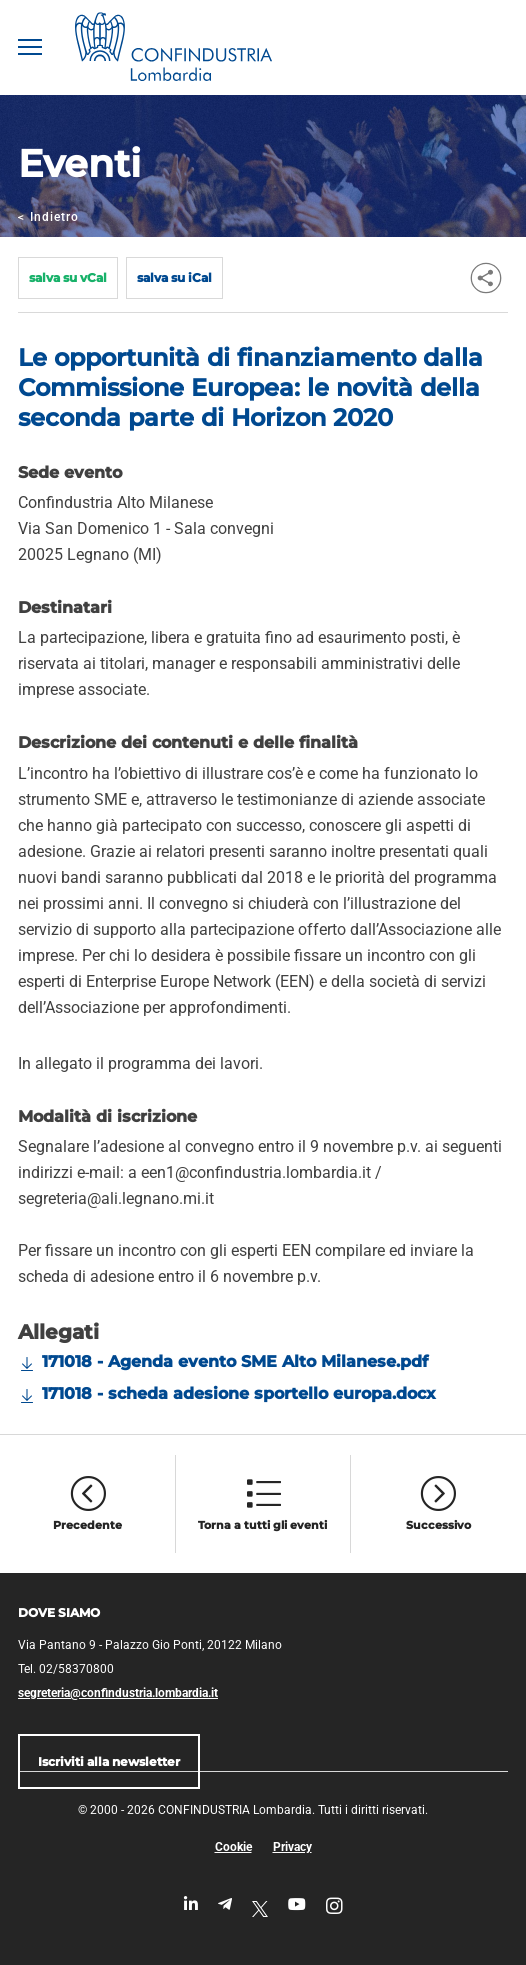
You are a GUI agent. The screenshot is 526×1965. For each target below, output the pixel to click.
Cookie (233, 1847)
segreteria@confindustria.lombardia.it (118, 1693)
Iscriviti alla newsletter (109, 1761)
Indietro (48, 217)
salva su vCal (68, 277)
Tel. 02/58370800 (66, 1669)
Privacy (292, 1847)
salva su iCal (174, 277)
